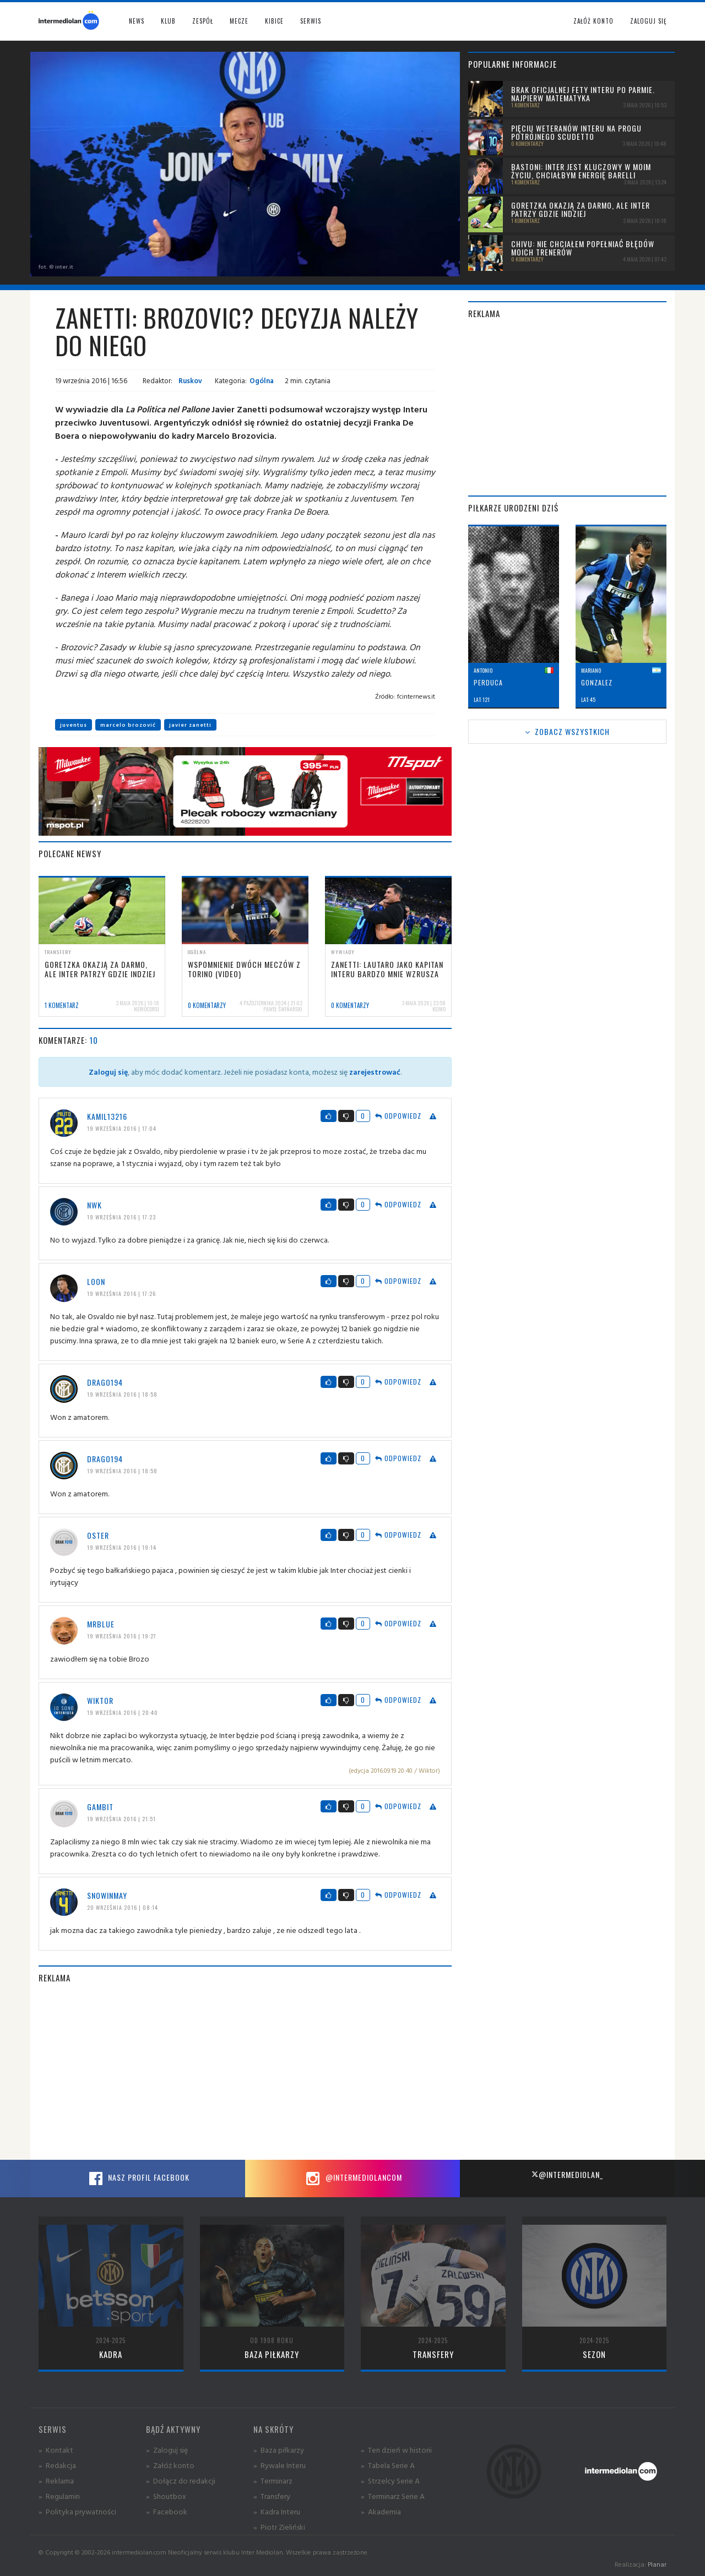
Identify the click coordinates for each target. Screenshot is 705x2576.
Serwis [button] (310, 21)
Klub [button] (168, 21)
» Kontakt (56, 2449)
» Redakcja (57, 2465)
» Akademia (381, 2511)
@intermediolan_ (567, 2174)
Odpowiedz (398, 1115)
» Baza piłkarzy (278, 2449)
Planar (657, 2564)
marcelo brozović (128, 725)
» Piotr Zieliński (279, 2527)
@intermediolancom (352, 2178)
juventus (73, 725)
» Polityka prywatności (77, 2511)
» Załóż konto (170, 2465)
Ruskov (189, 380)
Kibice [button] (274, 21)
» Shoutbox (166, 2496)
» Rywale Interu (279, 2465)
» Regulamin (59, 2496)
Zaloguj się (648, 21)
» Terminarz (272, 2480)
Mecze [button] (239, 21)
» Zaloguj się (167, 2449)
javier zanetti (190, 725)
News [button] (136, 21)
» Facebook (166, 2511)
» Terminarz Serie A (393, 2496)
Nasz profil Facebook (137, 2178)
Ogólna (262, 380)
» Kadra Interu (276, 2511)
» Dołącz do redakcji (180, 2480)
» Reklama (56, 2480)
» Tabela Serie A (388, 2465)
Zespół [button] (202, 21)
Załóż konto (593, 21)
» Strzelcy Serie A (390, 2480)
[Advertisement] (245, 2072)
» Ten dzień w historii (396, 2449)
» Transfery (271, 2496)
